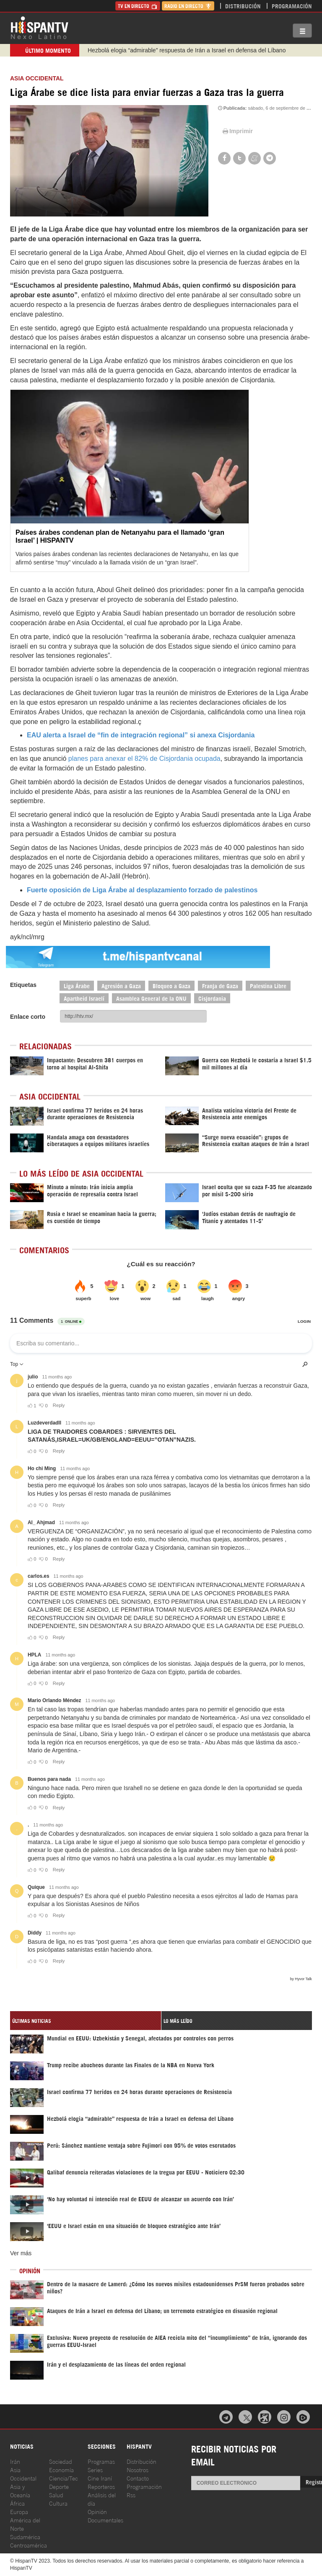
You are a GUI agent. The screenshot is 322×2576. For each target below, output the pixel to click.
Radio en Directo (188, 5)
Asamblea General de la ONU (151, 998)
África (17, 2502)
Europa (19, 2511)
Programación (292, 5)
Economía (61, 2469)
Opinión (97, 2511)
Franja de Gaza (220, 985)
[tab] (85, 2020)
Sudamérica (25, 2536)
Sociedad (60, 2461)
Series (95, 2469)
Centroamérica (28, 2544)
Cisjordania (212, 998)
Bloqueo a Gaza (171, 985)
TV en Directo (138, 5)
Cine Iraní (100, 2477)
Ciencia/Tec (63, 2477)
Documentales (105, 2519)
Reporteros (101, 2486)
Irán (15, 2461)
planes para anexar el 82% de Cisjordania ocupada (143, 758)
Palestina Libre (268, 985)
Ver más (20, 2253)
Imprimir (237, 131)
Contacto (138, 2477)
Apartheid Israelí (84, 998)
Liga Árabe (77, 985)
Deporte (59, 2486)
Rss (131, 2494)
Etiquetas (23, 984)
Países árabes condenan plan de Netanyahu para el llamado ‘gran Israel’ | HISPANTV (120, 536)
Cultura (58, 2502)
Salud (56, 2494)
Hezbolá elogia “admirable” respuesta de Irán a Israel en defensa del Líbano (187, 50)
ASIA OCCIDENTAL (37, 78)
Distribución (243, 5)
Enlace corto (27, 1016)
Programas (101, 2461)
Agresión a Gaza (121, 985)
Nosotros (137, 2469)
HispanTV (39, 27)
